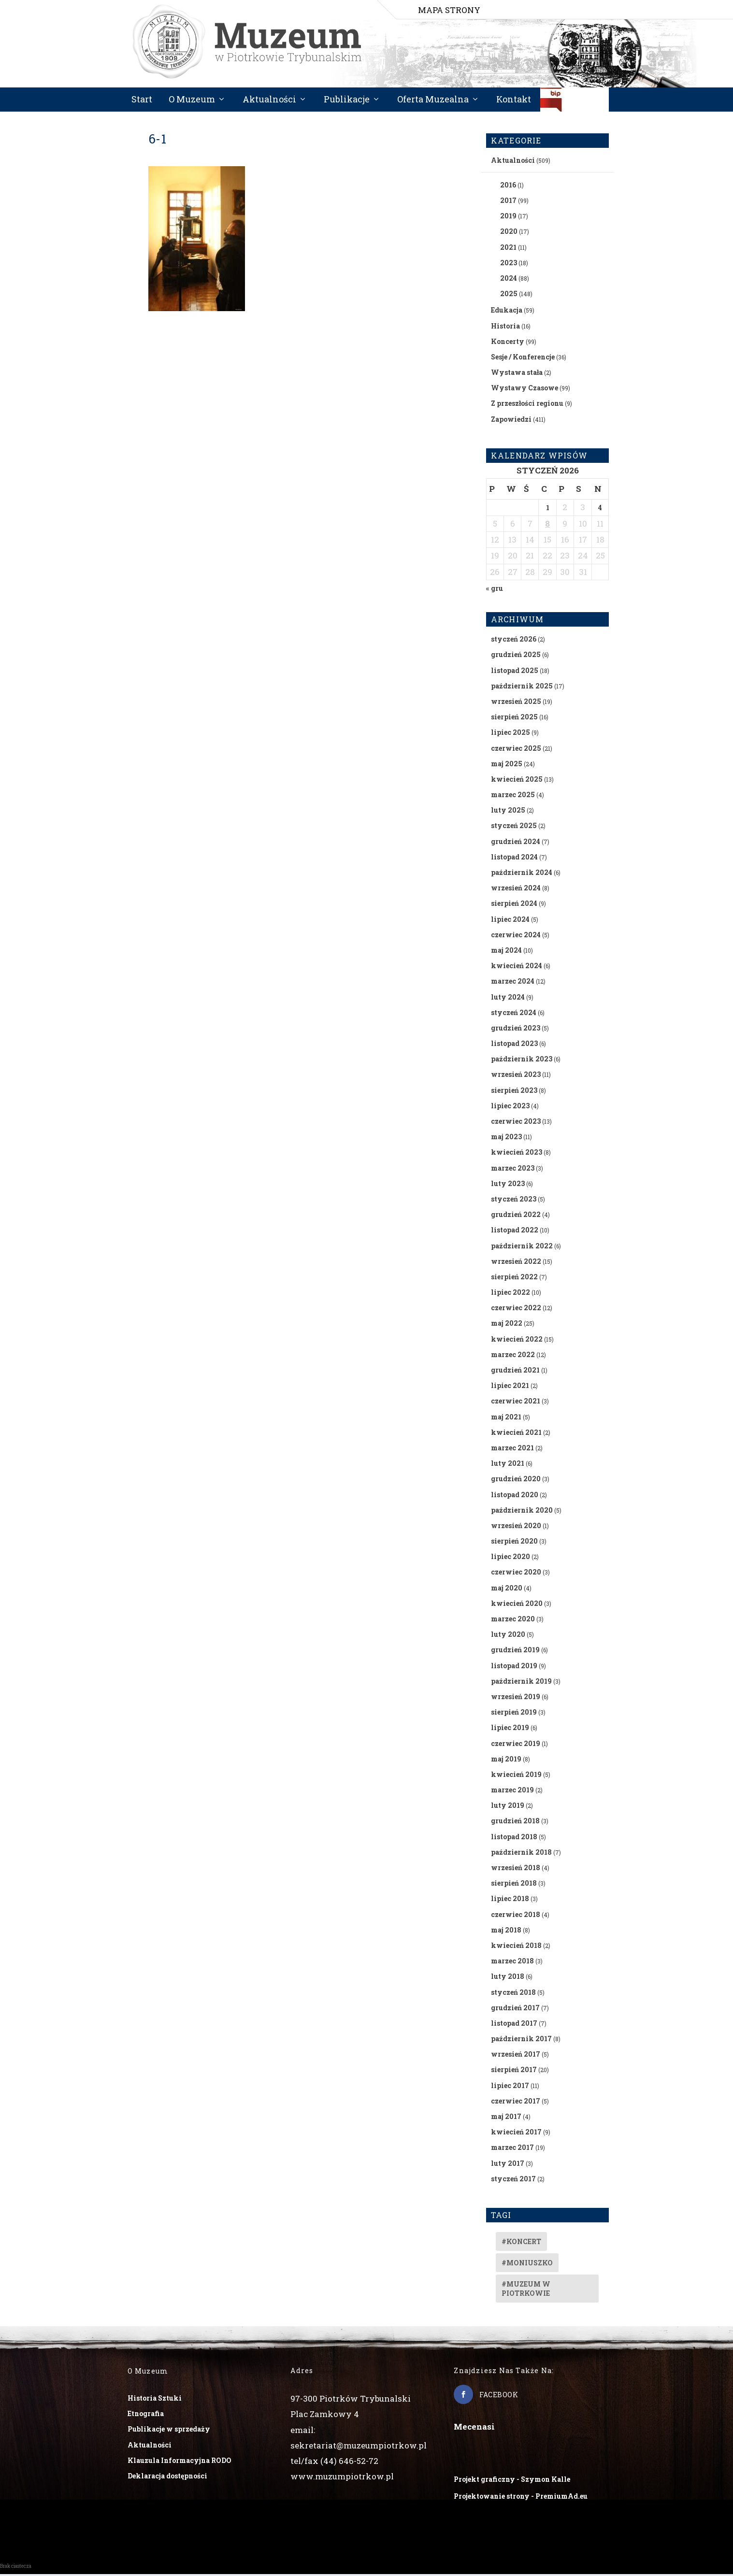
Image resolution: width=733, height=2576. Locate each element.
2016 (508, 186)
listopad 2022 (514, 1231)
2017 (508, 201)
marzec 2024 (512, 982)
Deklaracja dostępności (167, 2477)
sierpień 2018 (514, 1884)
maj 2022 (506, 1325)
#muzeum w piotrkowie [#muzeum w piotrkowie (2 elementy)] (526, 2290)
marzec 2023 (512, 1169)
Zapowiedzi (511, 420)
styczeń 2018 (513, 1993)
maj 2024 (506, 951)
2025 (508, 295)
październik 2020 (522, 1511)
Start (141, 101)
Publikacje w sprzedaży (169, 2430)
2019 (508, 217)
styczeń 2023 (513, 1200)
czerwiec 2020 (516, 1573)
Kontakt (513, 101)
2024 (508, 279)
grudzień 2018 (515, 1822)
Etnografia (146, 2415)
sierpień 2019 (514, 1713)
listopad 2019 (514, 1667)
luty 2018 (507, 1978)
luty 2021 (507, 1465)
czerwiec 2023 (516, 1122)
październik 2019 (521, 1682)
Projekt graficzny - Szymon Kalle (512, 2481)
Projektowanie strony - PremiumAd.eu (521, 2497)
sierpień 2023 (514, 1091)
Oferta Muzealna (433, 101)
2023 (508, 264)
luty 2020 (508, 1636)
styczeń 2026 (513, 640)
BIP (574, 105)
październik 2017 (521, 2040)
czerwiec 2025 (516, 749)
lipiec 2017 (510, 2086)
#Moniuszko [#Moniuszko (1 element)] (527, 2264)
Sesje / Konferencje (523, 358)
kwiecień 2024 (516, 967)
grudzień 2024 (515, 842)
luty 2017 (507, 2164)
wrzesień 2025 (516, 702)
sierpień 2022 (514, 1278)
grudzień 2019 (515, 1651)
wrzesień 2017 (515, 2056)
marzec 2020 (513, 1620)
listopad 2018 (514, 1838)
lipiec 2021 (510, 1387)
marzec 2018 (512, 1962)
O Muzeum (192, 101)
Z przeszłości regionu (527, 405)
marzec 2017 (512, 2149)
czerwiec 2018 (515, 1915)
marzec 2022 (513, 1355)
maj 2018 (506, 1931)
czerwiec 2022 (516, 1309)
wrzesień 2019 (515, 1698)
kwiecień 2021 (516, 1433)
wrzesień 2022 (516, 1262)
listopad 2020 (514, 1496)
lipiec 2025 (510, 734)
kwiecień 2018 (516, 1946)
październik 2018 (521, 1853)
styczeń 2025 (514, 827)
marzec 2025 (513, 796)
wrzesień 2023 (516, 1076)
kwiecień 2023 (516, 1154)
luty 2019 (507, 1807)
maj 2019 (506, 1760)
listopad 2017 (514, 2024)
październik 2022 (522, 1247)
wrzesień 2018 (515, 1869)
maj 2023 (506, 1138)
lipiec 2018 (510, 1900)
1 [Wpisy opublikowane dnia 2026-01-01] (547, 509)
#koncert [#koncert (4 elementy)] (521, 2242)
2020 (508, 233)
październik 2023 (521, 1060)
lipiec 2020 (510, 1558)
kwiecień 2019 (516, 1775)
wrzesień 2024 (516, 889)
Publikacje (347, 101)
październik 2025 (522, 687)
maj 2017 (506, 2117)
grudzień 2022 (516, 1216)
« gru (494, 589)
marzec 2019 (512, 1791)
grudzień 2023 (515, 1029)
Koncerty (507, 342)
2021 (508, 248)
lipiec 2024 (510, 920)
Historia (505, 327)
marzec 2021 (512, 1449)
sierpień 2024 (514, 905)
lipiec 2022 (510, 1293)
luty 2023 (508, 1184)
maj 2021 (506, 1418)
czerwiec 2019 (515, 1744)
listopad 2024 (514, 858)
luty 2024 (508, 998)
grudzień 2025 (516, 656)
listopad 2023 (514, 1044)
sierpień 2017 (514, 2071)
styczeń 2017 (513, 2180)
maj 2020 (506, 1589)
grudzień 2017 (515, 2009)
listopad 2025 (514, 671)
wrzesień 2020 (516, 1526)
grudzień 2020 (516, 1480)
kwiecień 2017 (516, 2133)
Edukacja (506, 311)
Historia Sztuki (155, 2399)
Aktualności (269, 101)
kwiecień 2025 (517, 780)
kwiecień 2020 (517, 1604)
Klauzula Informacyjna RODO (179, 2461)
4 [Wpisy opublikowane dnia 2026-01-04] (600, 509)
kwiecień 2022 (517, 1340)
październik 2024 (521, 873)
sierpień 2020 (514, 1542)
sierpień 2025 (514, 718)
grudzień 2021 (515, 1371)
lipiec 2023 (510, 1107)
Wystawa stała (517, 373)
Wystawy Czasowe (524, 389)
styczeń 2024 (513, 1013)
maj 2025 (506, 765)
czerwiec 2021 (515, 1402)
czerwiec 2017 (515, 2102)
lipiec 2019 (510, 1729)
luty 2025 (508, 811)
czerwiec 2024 (516, 936)
